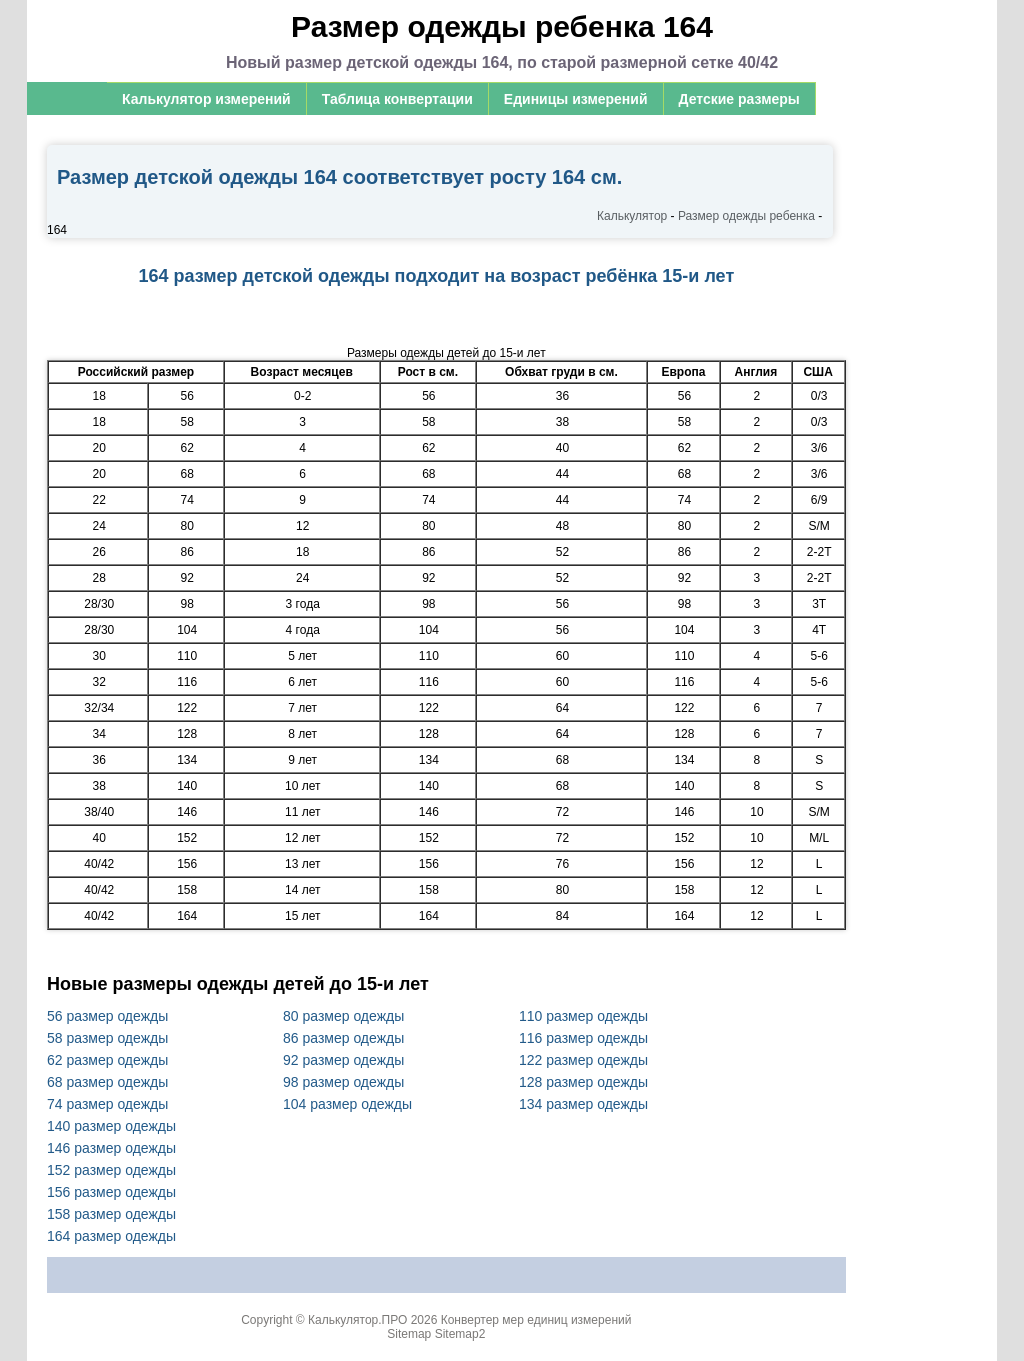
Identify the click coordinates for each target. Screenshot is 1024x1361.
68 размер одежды (107, 1082)
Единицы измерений (576, 99)
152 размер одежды (111, 1170)
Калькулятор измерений (206, 99)
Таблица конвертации (397, 99)
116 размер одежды (583, 1038)
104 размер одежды (347, 1104)
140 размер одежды (111, 1126)
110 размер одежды (583, 1016)
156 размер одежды (111, 1192)
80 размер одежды (343, 1016)
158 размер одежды (111, 1214)
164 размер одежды (111, 1236)
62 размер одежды (107, 1060)
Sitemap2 (460, 1334)
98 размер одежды (343, 1082)
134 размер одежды (583, 1104)
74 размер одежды (107, 1104)
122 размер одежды (583, 1060)
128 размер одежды (583, 1082)
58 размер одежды (107, 1038)
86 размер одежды (343, 1038)
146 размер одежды (111, 1148)
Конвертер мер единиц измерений (536, 1320)
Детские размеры (739, 99)
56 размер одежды (107, 1016)
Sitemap (409, 1334)
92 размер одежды (343, 1060)
